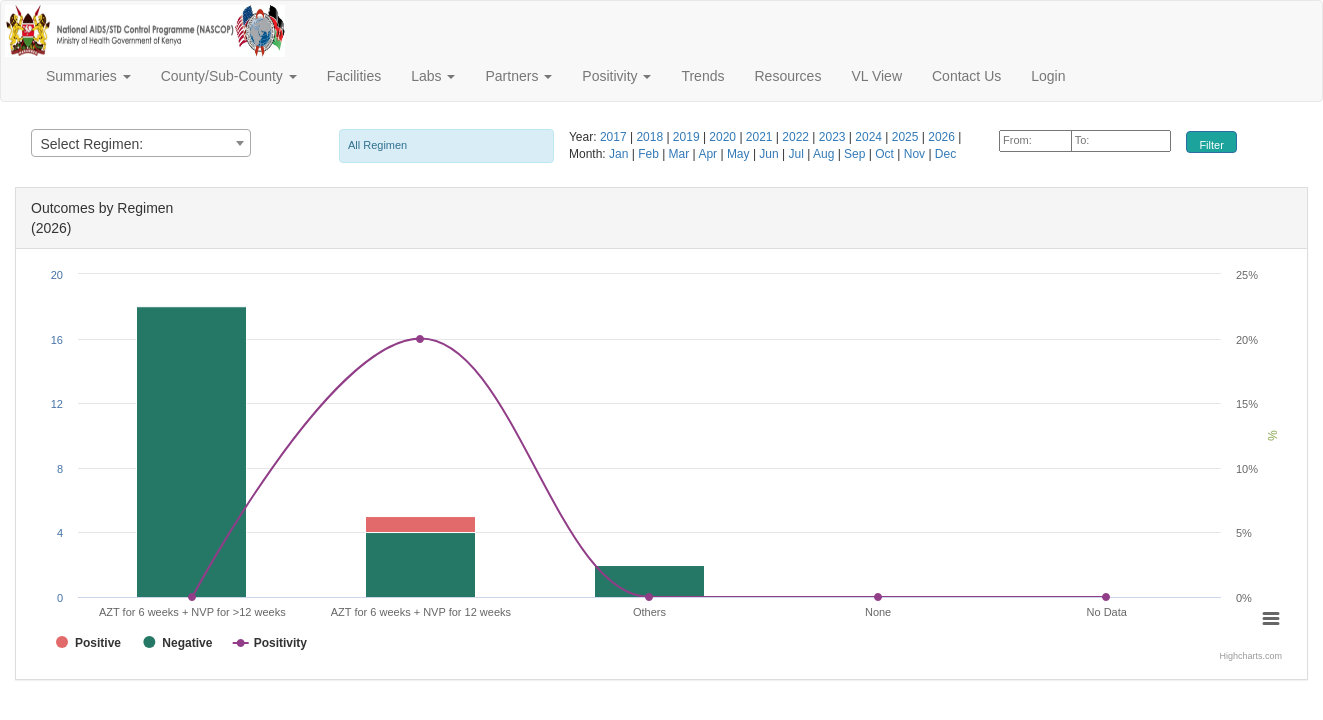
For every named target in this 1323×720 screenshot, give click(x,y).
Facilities (354, 76)
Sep (856, 154)
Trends (702, 76)
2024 (870, 137)
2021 (761, 137)
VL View (876, 76)
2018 (651, 137)
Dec (945, 154)
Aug (825, 154)
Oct (886, 154)
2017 (615, 137)
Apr (709, 154)
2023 (834, 137)
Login (1048, 76)
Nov (916, 154)
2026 (943, 137)
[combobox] (141, 143)
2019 (688, 137)
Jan (620, 154)
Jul (797, 154)
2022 (797, 137)
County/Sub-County (229, 76)
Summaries (88, 76)
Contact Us (966, 76)
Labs (433, 76)
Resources (787, 76)
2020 (724, 137)
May (740, 154)
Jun (770, 154)
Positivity (616, 76)
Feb (650, 154)
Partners (518, 76)
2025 (907, 137)
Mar (681, 154)
